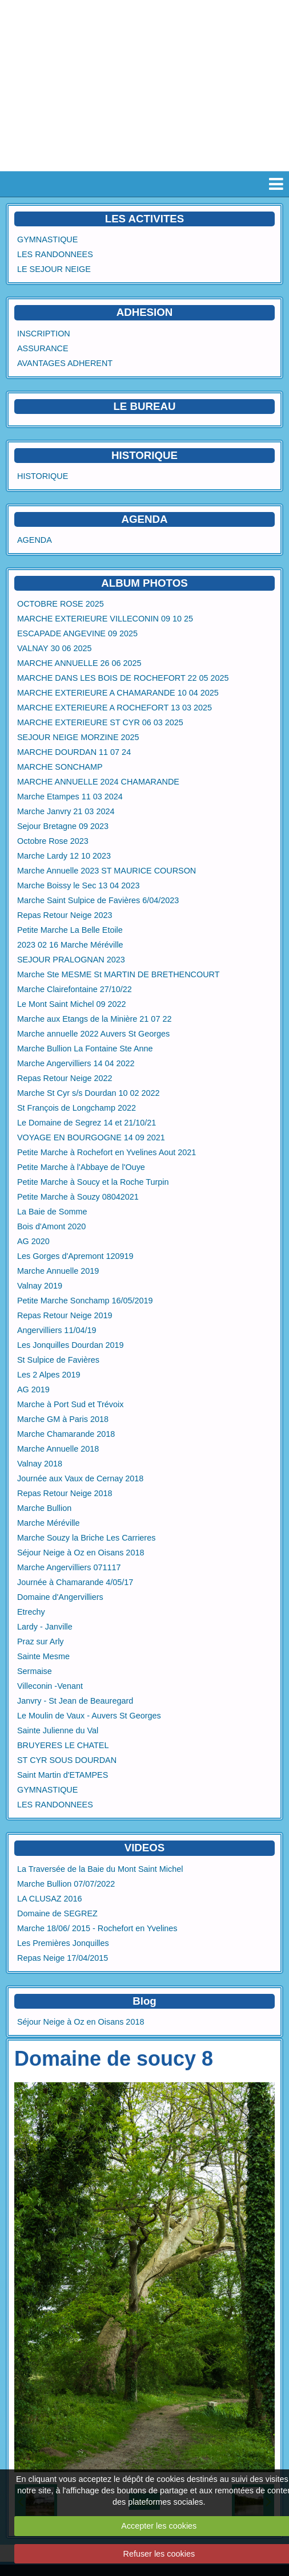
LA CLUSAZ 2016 (49, 1898)
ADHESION (145, 312)
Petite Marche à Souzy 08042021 (78, 1196)
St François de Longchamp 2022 (76, 1107)
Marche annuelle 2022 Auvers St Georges (93, 1033)
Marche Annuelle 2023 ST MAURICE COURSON (106, 870)
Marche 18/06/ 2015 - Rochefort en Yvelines (97, 1928)
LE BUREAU (144, 406)
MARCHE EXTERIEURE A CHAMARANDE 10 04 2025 (118, 692)
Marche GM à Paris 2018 (63, 1419)
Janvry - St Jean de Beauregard (75, 1700)
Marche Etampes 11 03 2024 (70, 796)
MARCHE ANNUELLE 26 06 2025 (79, 663)
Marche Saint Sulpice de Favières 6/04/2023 (98, 900)
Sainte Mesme (43, 1656)
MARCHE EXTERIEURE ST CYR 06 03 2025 (100, 722)
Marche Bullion (44, 1508)
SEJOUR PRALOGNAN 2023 (71, 959)
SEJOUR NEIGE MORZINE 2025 (78, 737)
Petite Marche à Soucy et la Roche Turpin (93, 1182)
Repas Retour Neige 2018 (64, 1493)
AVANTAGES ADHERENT (65, 363)
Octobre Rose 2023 (53, 841)
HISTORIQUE (144, 455)
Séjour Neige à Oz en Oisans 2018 (80, 1552)
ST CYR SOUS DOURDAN (67, 1760)
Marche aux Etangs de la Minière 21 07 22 (94, 1018)
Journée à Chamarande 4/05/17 (75, 1582)
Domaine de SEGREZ (57, 1913)
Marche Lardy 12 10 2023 (64, 855)
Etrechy (31, 1611)
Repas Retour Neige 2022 (64, 1078)
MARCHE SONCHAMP (60, 766)
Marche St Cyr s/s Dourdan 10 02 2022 (88, 1093)
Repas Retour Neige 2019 (64, 1315)
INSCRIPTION (43, 333)
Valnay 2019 (39, 1285)
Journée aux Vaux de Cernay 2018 (80, 1478)
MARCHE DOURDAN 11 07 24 (74, 752)
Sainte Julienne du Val (57, 1730)
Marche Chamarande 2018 (66, 1434)
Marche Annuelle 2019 (58, 1270)
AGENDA (34, 540)
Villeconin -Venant (50, 1686)
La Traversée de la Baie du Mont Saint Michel (100, 1869)
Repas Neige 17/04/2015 (62, 1958)
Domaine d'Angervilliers (60, 1597)
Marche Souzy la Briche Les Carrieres (86, 1537)
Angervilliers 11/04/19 (56, 1330)
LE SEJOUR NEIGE (54, 269)
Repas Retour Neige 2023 (64, 915)
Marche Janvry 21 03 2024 (65, 811)
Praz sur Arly (40, 1641)
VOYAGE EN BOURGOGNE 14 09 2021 (91, 1137)
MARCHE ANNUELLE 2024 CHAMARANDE (98, 781)
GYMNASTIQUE (47, 239)
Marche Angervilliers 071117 (69, 1567)
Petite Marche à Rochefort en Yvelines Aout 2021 (106, 1152)
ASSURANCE (43, 348)
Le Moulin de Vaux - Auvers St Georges (89, 1715)
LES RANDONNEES (55, 254)
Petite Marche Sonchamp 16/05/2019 (85, 1300)
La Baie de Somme (52, 1211)
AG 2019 (33, 1389)
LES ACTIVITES (144, 219)
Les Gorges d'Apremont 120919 (75, 1256)
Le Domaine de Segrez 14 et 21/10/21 (86, 1122)
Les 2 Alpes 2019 (48, 1374)
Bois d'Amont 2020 (51, 1226)
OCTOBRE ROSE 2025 (60, 603)
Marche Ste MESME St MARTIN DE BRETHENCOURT (118, 974)
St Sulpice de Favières (58, 1359)
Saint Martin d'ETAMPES (62, 1774)
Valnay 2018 (39, 1463)
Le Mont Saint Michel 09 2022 (71, 1004)
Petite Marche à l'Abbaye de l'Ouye (81, 1167)
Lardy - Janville (45, 1626)
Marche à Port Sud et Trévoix (70, 1404)
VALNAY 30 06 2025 (54, 648)
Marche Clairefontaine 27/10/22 (74, 989)
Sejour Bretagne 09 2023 (63, 826)
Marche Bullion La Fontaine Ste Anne (85, 1048)
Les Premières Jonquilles (63, 1943)
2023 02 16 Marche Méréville (70, 944)
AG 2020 (33, 1241)
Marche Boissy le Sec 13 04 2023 (78, 885)
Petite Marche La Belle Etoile (70, 929)
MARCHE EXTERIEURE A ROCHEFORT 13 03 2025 (114, 707)
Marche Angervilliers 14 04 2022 (76, 1063)
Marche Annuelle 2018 (58, 1448)
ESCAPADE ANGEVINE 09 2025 (77, 633)
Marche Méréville (48, 1522)
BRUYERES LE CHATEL (63, 1745)
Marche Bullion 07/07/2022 (66, 1883)
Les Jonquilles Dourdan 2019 (70, 1345)
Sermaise (34, 1671)
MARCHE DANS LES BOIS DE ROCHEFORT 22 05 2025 (123, 677)
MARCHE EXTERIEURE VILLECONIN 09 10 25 (105, 618)
